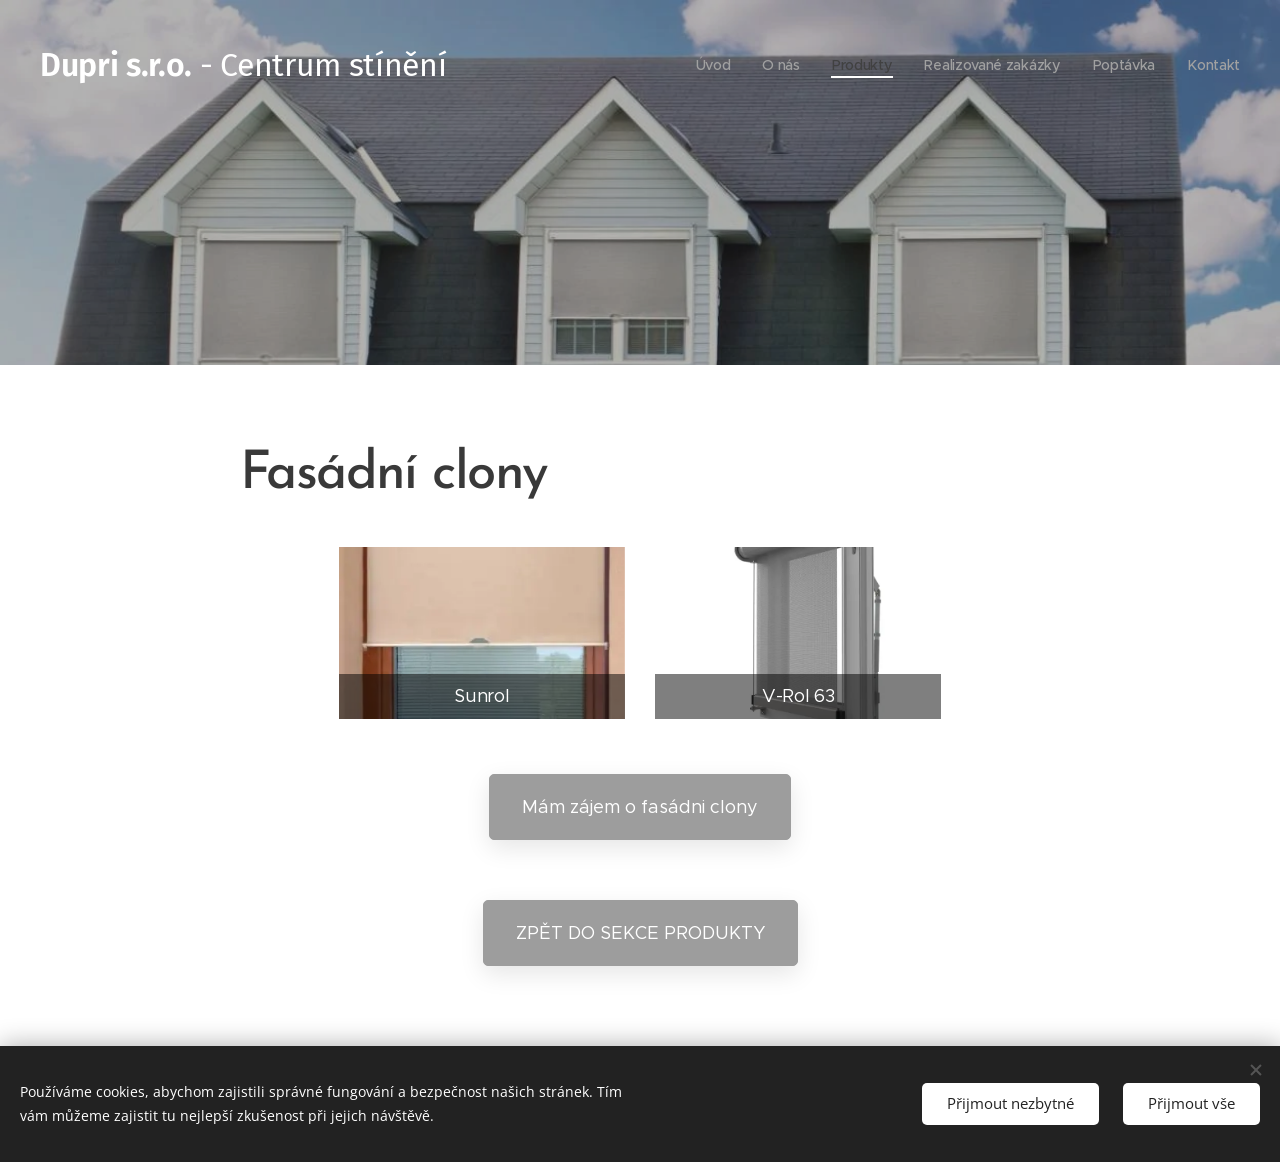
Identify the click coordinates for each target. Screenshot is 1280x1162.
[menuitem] (711, 65)
